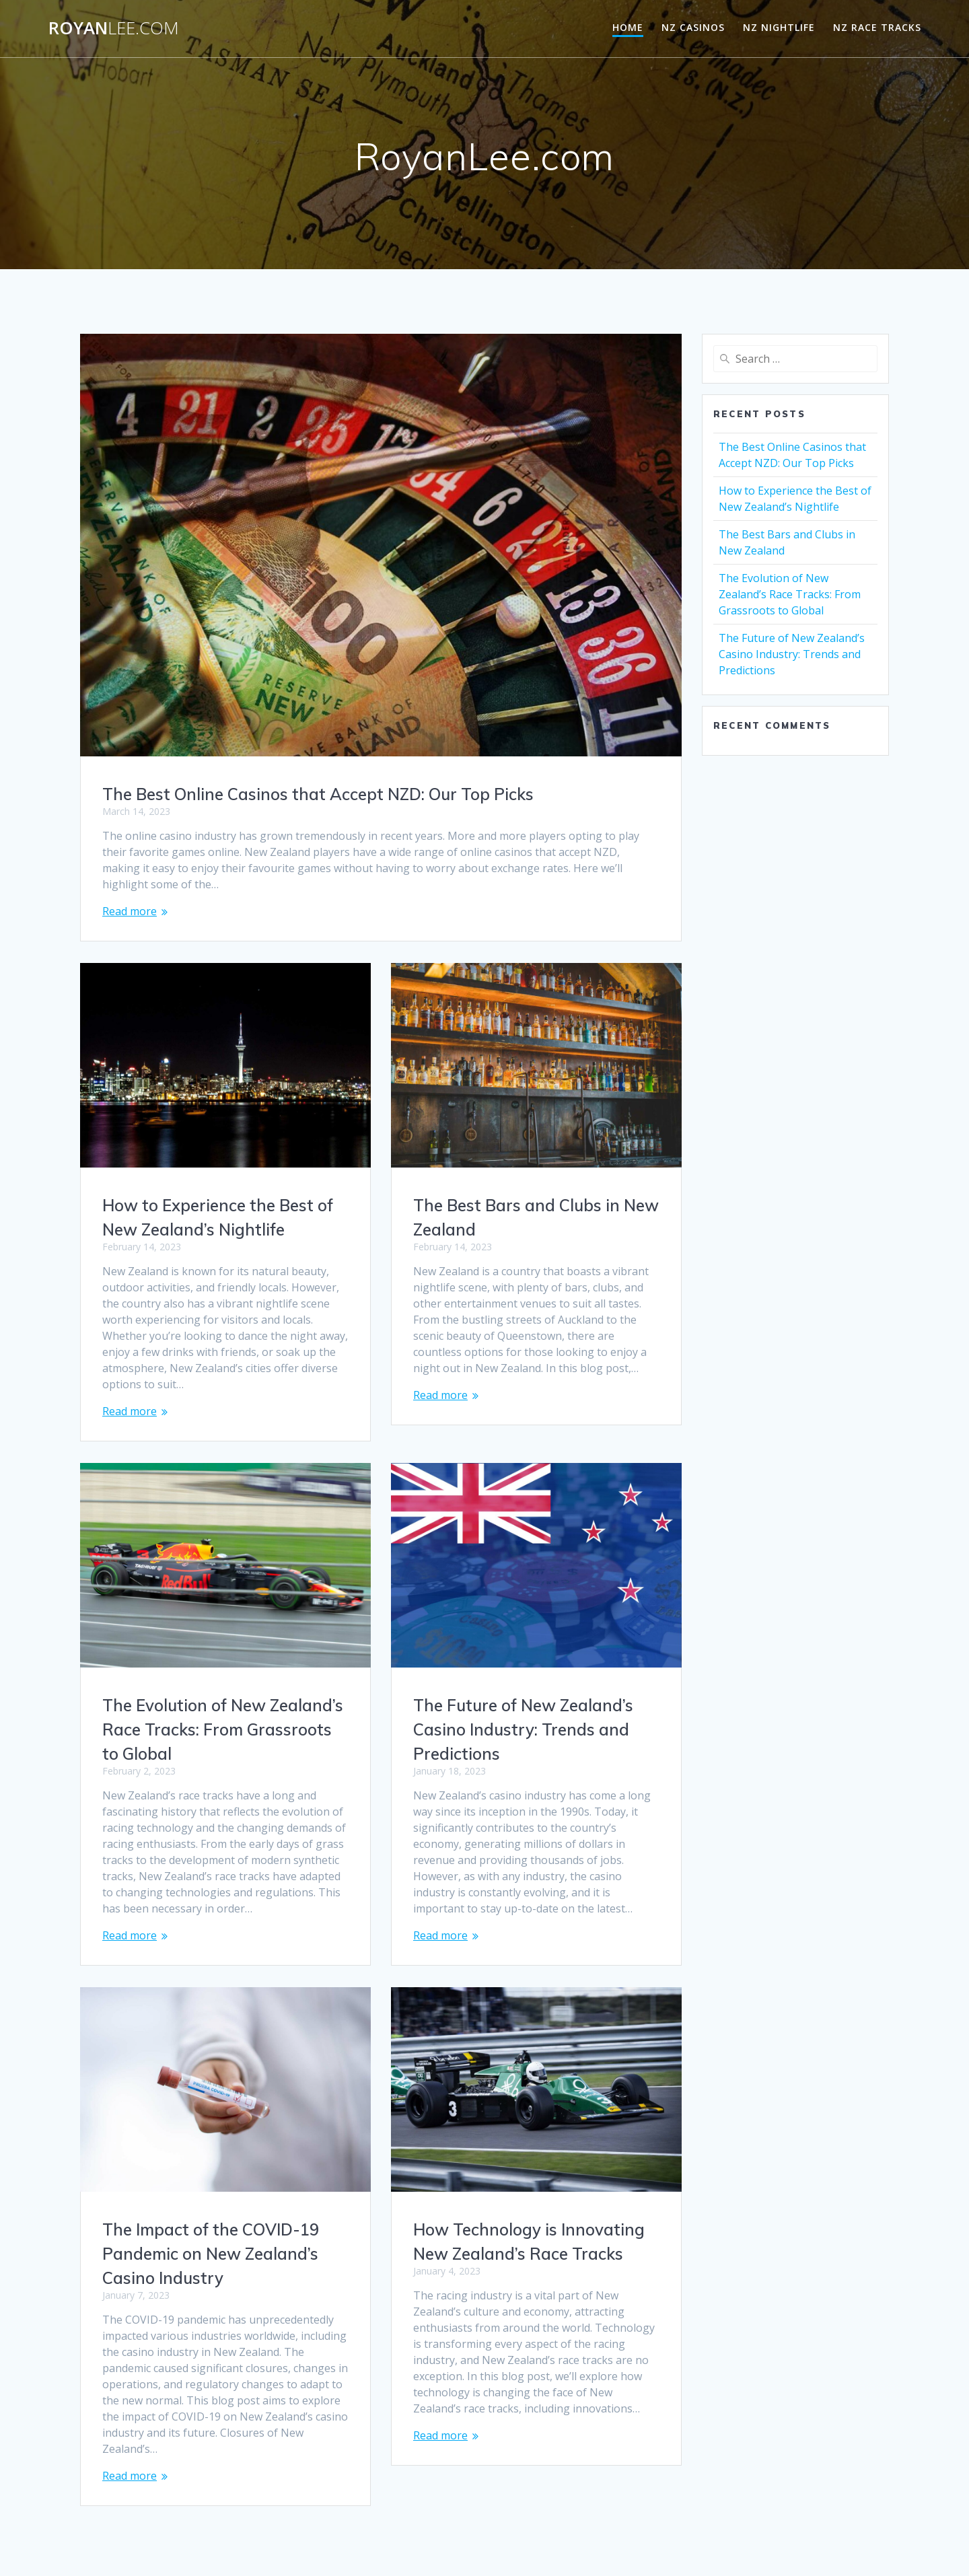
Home (627, 27)
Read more (129, 911)
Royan (113, 28)
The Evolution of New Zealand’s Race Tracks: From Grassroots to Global (533, 1713)
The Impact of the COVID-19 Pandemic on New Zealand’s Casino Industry (521, 2237)
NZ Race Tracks (877, 27)
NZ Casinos (693, 27)
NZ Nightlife (779, 27)
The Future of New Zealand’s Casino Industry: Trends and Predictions (212, 1729)
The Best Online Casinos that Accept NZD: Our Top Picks (318, 794)
